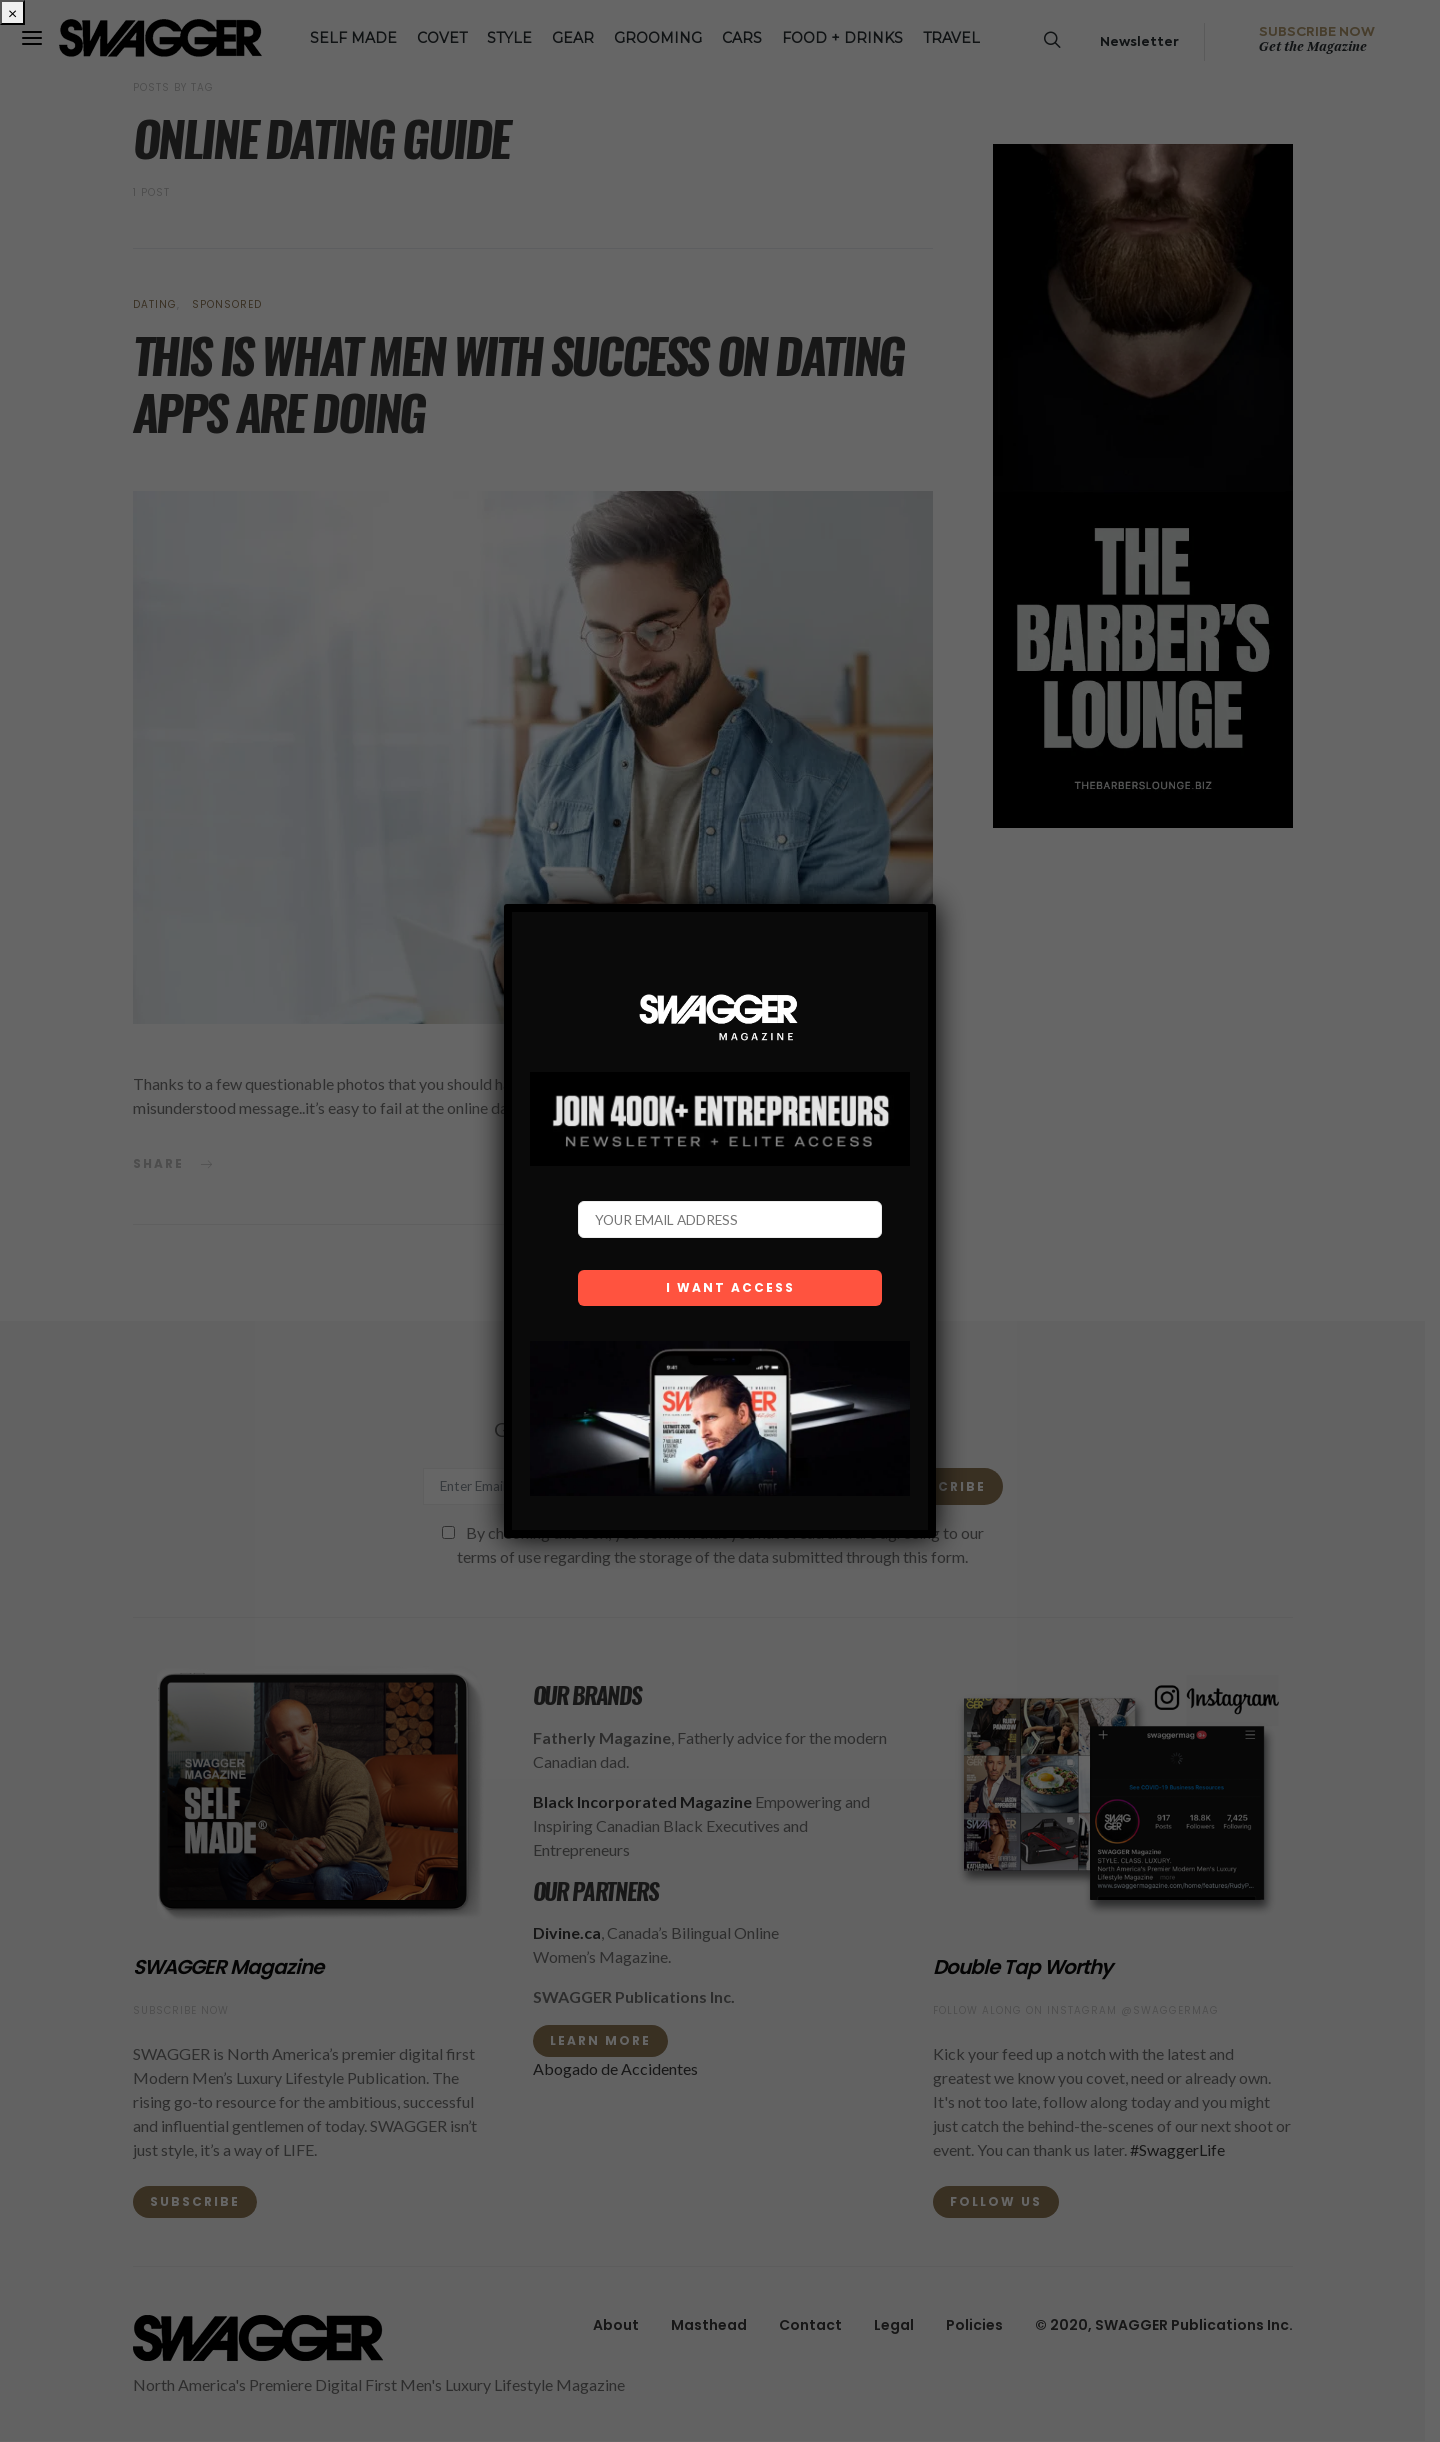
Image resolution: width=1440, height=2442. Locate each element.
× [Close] (12, 12)
